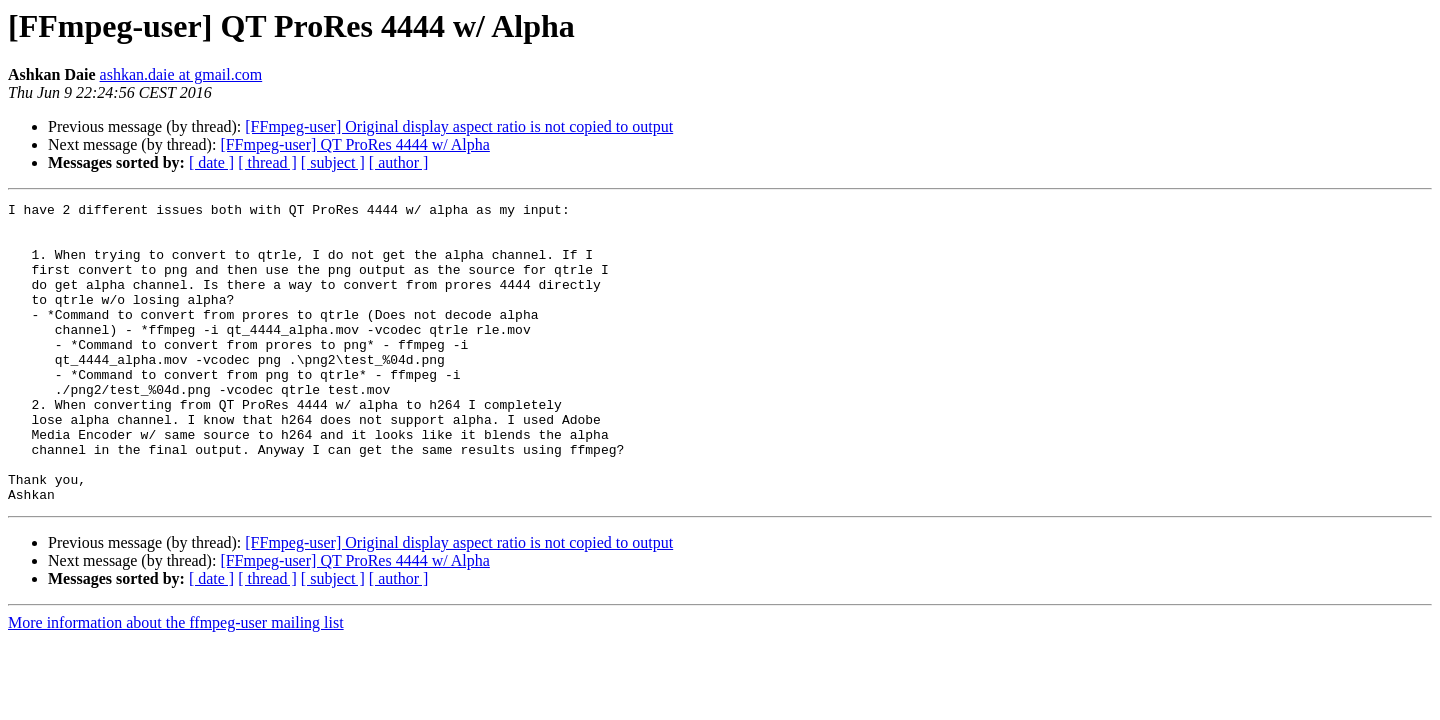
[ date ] (211, 162)
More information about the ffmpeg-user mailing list (176, 682)
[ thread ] (267, 162)
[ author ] (399, 162)
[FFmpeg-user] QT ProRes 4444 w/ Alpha (354, 144)
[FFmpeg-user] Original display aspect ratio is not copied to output (459, 126)
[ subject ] (333, 162)
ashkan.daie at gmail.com (181, 74)
